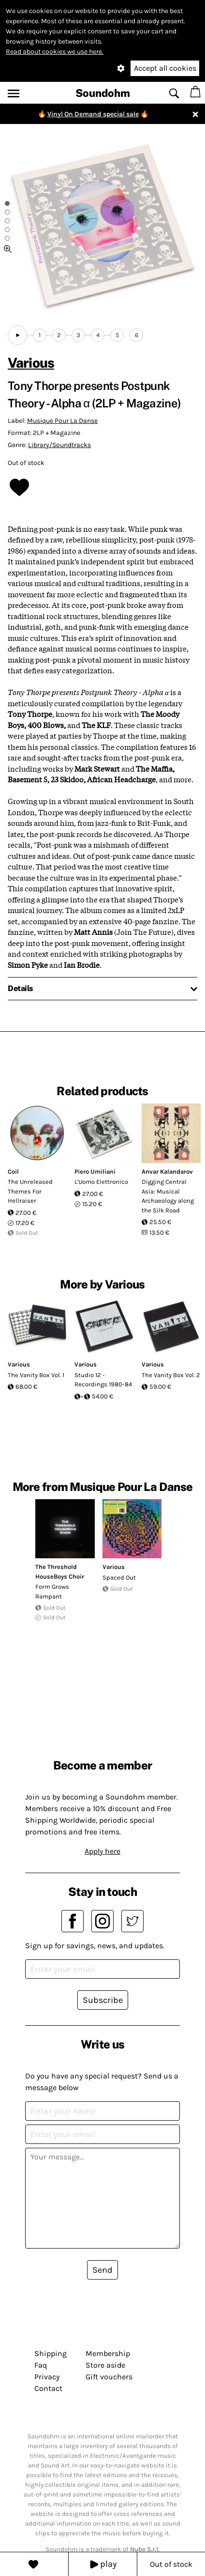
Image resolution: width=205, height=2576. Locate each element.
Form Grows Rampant (52, 1591)
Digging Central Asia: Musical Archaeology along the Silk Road (168, 1196)
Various (31, 363)
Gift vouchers (109, 2376)
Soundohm (102, 93)
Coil (13, 1171)
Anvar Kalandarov (167, 1171)
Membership (108, 2353)
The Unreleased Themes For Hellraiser (30, 1191)
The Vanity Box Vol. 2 (171, 1375)
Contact (48, 2388)
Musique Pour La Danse (62, 421)
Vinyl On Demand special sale (93, 114)
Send (102, 2270)
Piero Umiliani (95, 1171)
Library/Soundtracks (59, 445)
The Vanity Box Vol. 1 (36, 1375)
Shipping (50, 2353)
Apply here (102, 1851)
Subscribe (103, 2000)
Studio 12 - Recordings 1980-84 (103, 1379)
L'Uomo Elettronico (101, 1181)
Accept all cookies (165, 68)
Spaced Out (119, 1577)
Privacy (46, 2376)
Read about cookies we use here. (54, 51)
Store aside (105, 2365)
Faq (40, 2365)
